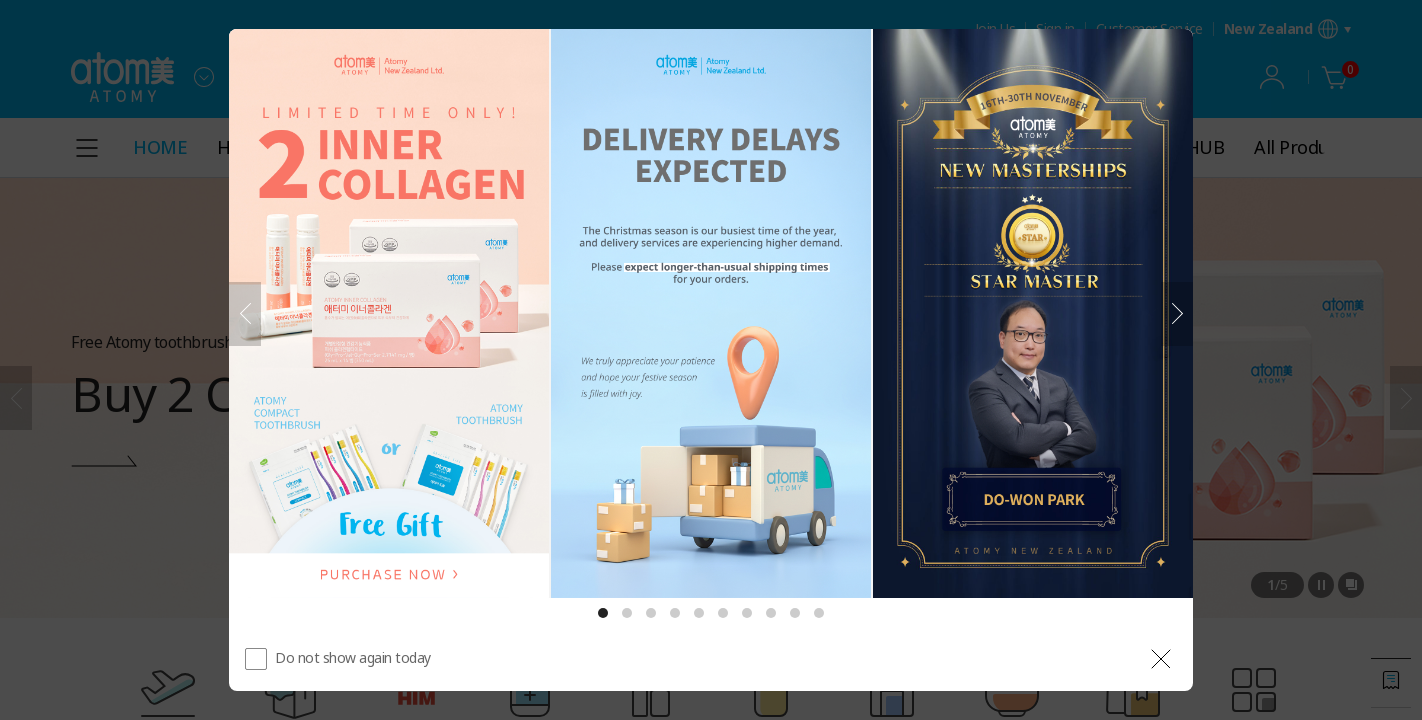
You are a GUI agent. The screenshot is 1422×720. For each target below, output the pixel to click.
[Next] (1177, 314)
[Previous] (245, 314)
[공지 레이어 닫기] (1161, 659)
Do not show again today (353, 657)
